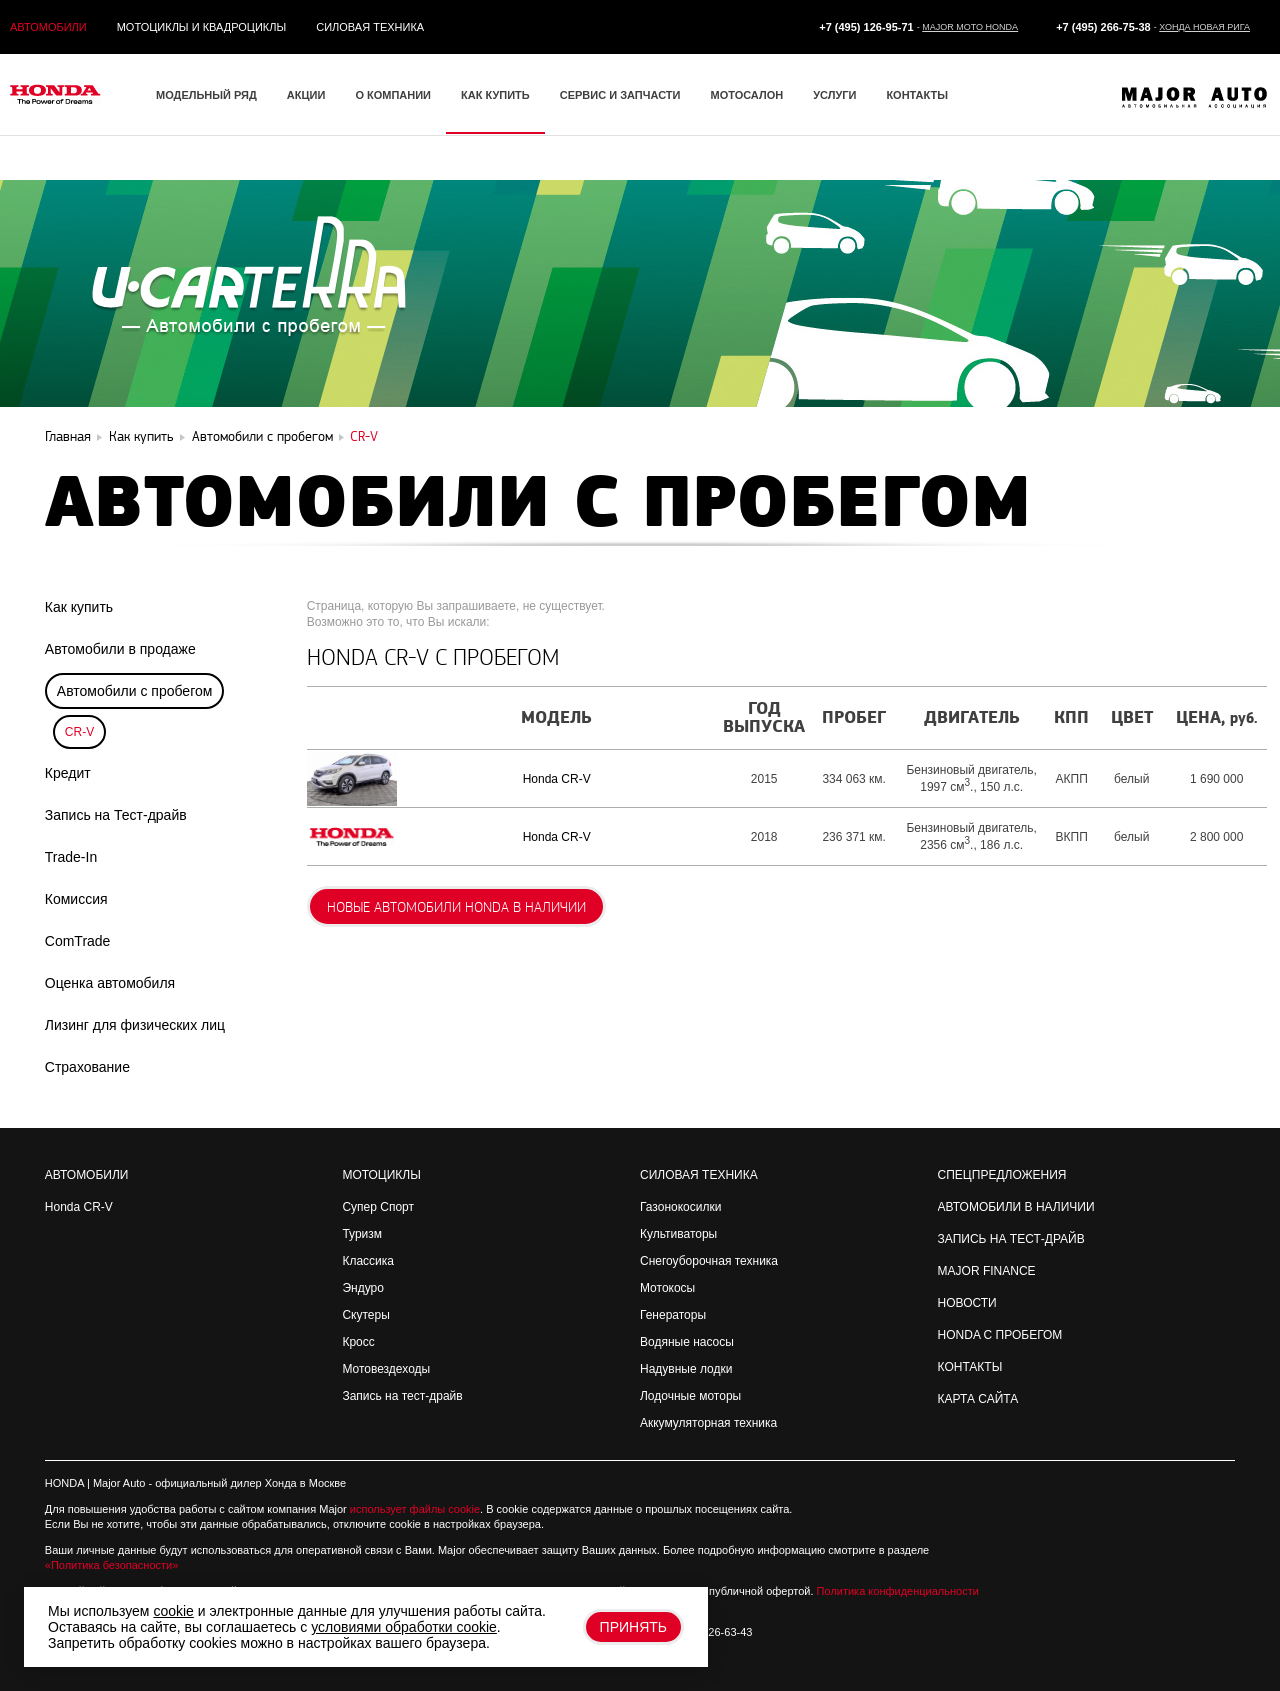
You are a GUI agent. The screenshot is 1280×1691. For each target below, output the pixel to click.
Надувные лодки (686, 1369)
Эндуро (362, 1288)
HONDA (64, 1483)
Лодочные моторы (690, 1396)
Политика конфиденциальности (898, 1591)
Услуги (834, 95)
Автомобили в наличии (1016, 1207)
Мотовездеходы (386, 1369)
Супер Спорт (378, 1207)
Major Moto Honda (970, 27)
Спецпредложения (1002, 1175)
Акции (306, 95)
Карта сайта (978, 1399)
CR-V (79, 732)
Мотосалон (746, 95)
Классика (368, 1261)
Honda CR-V (557, 779)
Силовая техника (370, 27)
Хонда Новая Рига (1204, 27)
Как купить (495, 95)
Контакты (917, 95)
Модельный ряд (206, 95)
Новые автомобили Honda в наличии (456, 907)
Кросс (358, 1342)
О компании (393, 95)
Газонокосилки (680, 1207)
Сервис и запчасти (620, 95)
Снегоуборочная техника (709, 1261)
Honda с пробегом (1000, 1335)
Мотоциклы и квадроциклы (202, 27)
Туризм (362, 1234)
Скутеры (365, 1315)
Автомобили (48, 27)
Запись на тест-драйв (402, 1396)
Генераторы (673, 1315)
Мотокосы (667, 1288)
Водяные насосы (687, 1342)
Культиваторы (678, 1234)
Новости (967, 1303)
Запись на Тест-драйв (1011, 1239)
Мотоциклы (381, 1175)
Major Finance (987, 1271)
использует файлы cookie (415, 1509)
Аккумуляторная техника (708, 1423)
